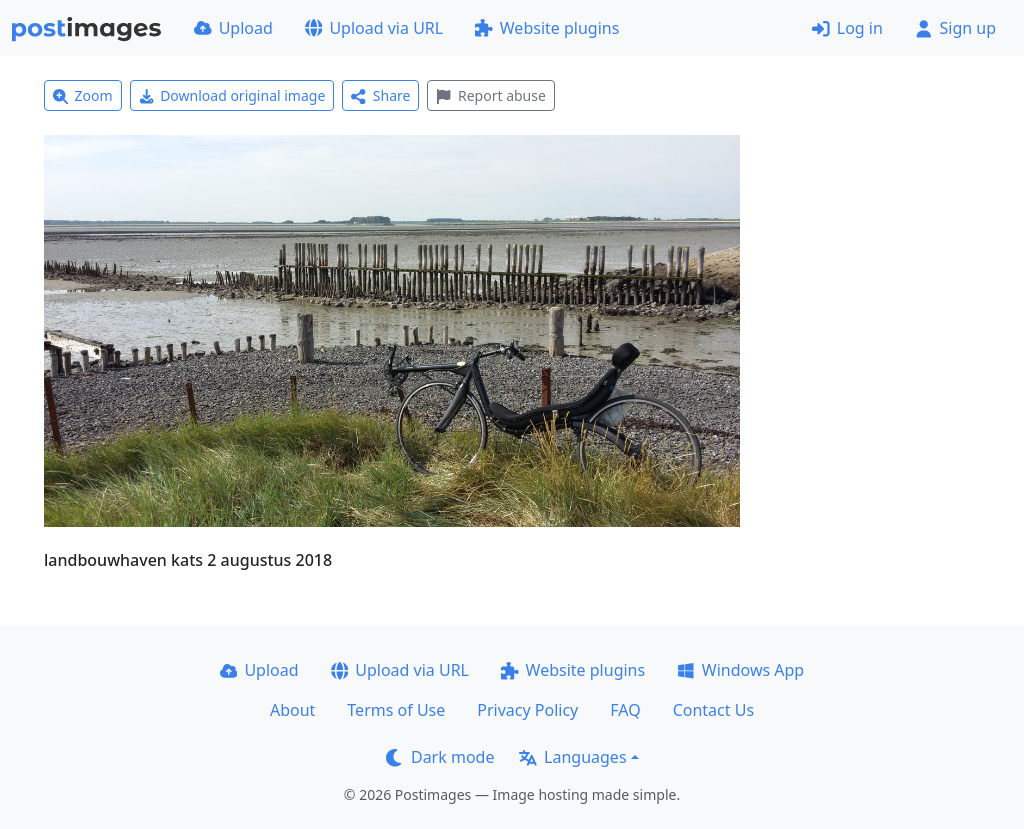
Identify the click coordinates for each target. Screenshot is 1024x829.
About (292, 710)
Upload (233, 28)
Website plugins (547, 28)
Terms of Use (396, 710)
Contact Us (713, 710)
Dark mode (440, 757)
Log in (847, 28)
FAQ (625, 710)
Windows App (740, 670)
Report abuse (490, 95)
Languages (572, 757)
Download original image (232, 95)
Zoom (83, 95)
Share (380, 95)
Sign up (955, 28)
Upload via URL (374, 28)
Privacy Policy (527, 710)
